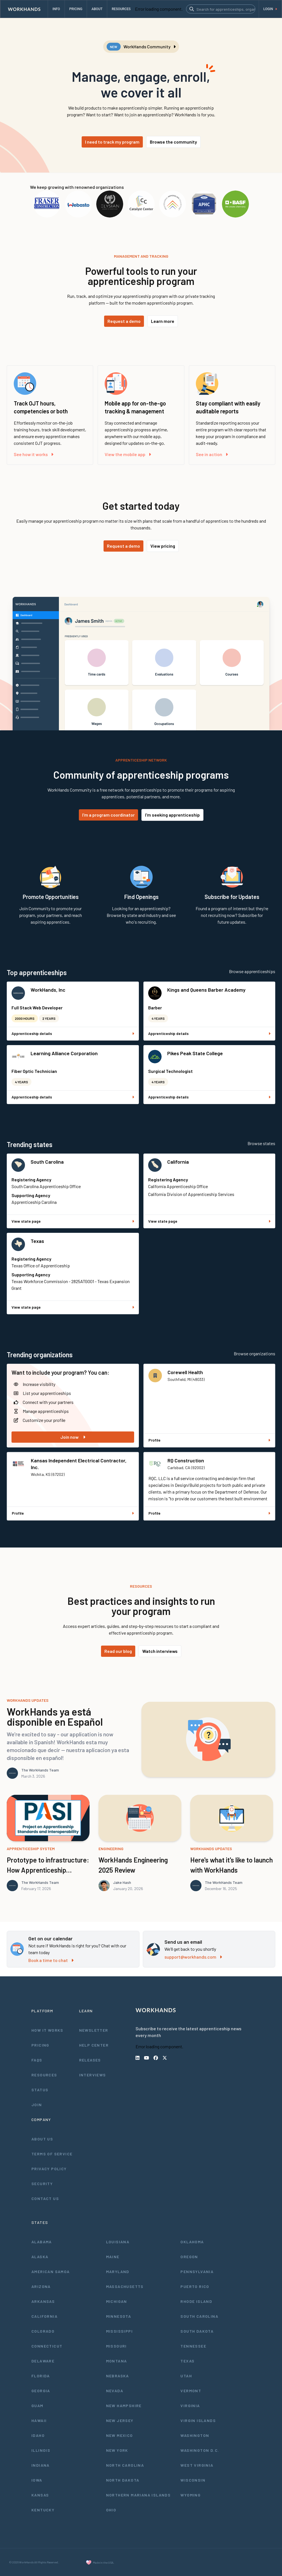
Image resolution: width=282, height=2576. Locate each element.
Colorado (42, 2331)
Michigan (116, 2301)
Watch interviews (160, 1651)
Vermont (190, 2390)
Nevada (114, 2390)
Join (36, 2104)
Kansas (40, 2495)
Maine (113, 2256)
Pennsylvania (197, 2271)
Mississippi (119, 2331)
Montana (116, 2360)
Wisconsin (192, 2480)
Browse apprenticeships (252, 971)
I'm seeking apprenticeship (172, 814)
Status (39, 2089)
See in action (212, 454)
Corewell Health (185, 1372)
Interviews (92, 2074)
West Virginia (196, 2465)
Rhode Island (196, 2301)
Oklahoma (192, 2241)
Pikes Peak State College (195, 1053)
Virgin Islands (198, 2420)
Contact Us (45, 2198)
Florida (40, 2375)
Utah (186, 2375)
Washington (194, 2435)
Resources (44, 2074)
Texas (37, 1241)
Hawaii (39, 2420)
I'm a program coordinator (108, 814)
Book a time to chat (51, 1960)
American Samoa (50, 2271)
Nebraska (117, 2375)
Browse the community (173, 141)
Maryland (117, 2271)
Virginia (190, 2405)
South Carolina (47, 1162)
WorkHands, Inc (48, 990)
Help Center (94, 2045)
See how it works (33, 454)
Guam (37, 2405)
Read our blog (118, 1651)
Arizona (41, 2286)
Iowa (36, 2480)
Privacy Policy (49, 2168)
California (178, 1162)
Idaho (38, 2435)
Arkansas (43, 2301)
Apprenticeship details (73, 1033)
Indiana (40, 2465)
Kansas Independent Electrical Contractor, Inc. (79, 1463)
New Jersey (120, 2420)
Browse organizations (254, 1353)
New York (117, 2450)
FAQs (36, 2060)
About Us (42, 2139)
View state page (73, 1221)
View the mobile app (128, 454)
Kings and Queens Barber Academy (206, 990)
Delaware (42, 2360)
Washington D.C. (199, 2450)
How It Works (47, 2030)
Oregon (189, 2256)
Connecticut (46, 2346)
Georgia (40, 2390)
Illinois (40, 2450)
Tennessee (193, 2346)
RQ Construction (186, 1460)
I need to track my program (112, 141)
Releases (90, 2060)
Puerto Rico (194, 2286)
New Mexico (119, 2435)
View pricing (162, 546)
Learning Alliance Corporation (64, 1053)
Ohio (111, 2509)
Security (42, 2183)
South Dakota (197, 2331)
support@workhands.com (193, 1956)
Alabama (41, 2241)
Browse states (261, 1143)
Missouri (116, 2346)
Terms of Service (51, 2153)
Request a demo (124, 321)
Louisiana (118, 2241)
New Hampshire (124, 2405)
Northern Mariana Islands (138, 2495)
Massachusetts (125, 2286)
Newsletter (93, 2030)
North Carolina (125, 2465)
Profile (209, 1440)
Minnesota (118, 2316)
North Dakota (122, 2480)
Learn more (162, 321)
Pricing (40, 2045)
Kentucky (42, 2509)
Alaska (39, 2256)
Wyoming (190, 2495)
